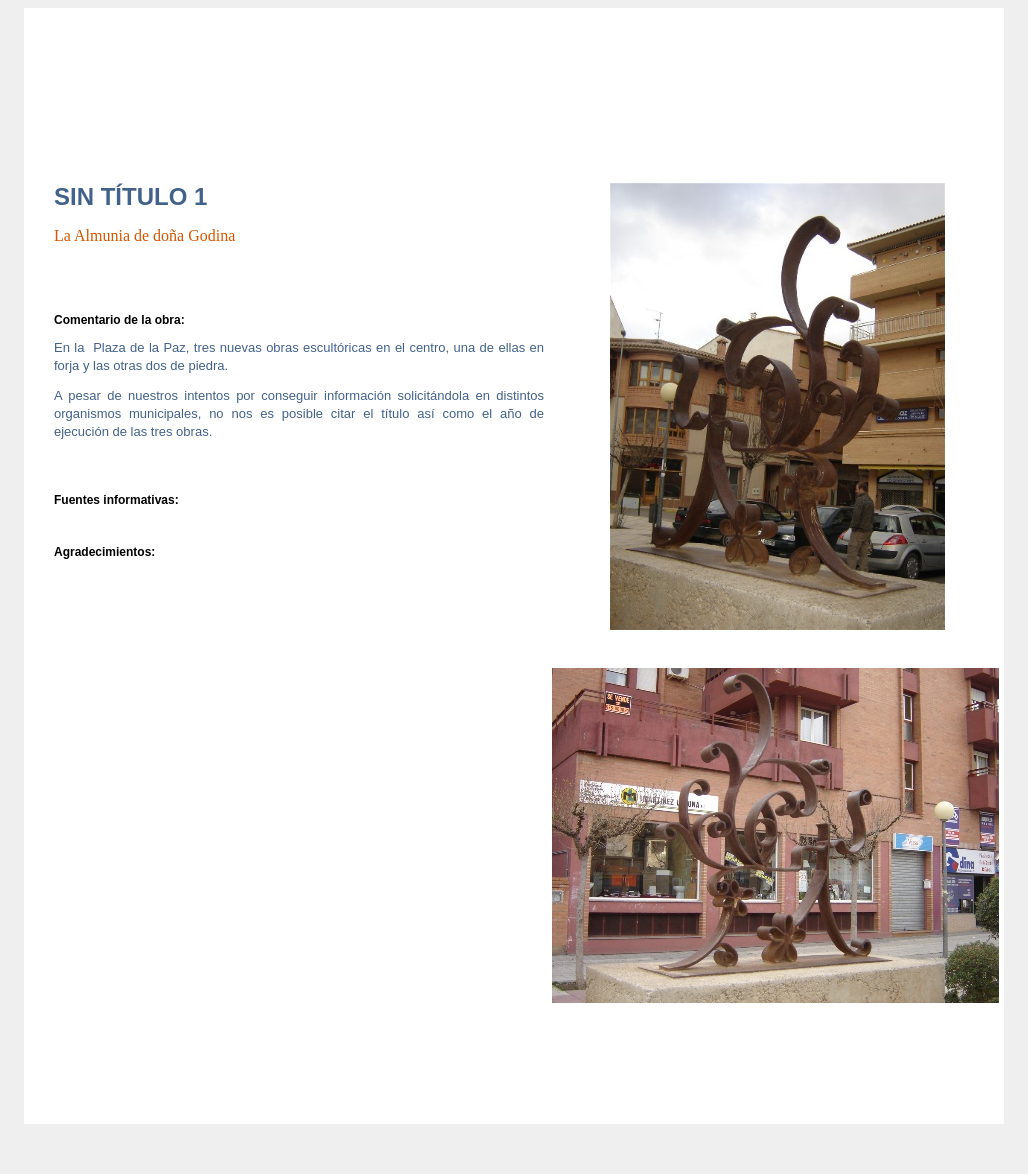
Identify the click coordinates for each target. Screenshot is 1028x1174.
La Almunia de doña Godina (144, 235)
